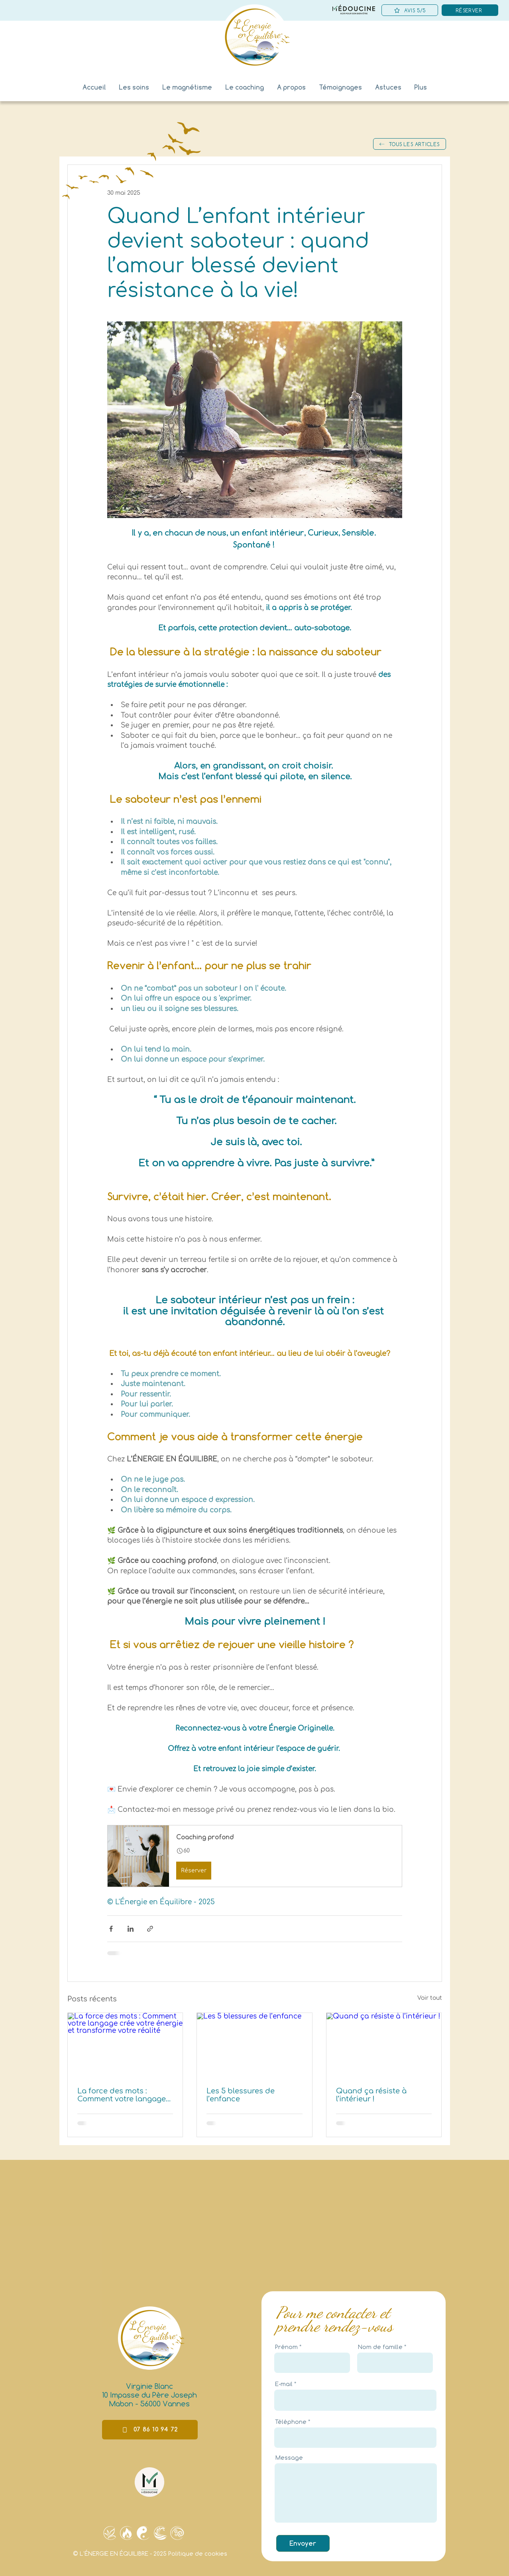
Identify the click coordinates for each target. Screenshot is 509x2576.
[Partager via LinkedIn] (130, 1928)
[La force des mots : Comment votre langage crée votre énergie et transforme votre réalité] (125, 2045)
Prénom (286, 2347)
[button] (340, 87)
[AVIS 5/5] (409, 10)
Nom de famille (380, 2347)
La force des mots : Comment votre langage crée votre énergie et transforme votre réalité (121, 2095)
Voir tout (429, 1998)
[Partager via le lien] (150, 1928)
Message (289, 2458)
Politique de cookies (197, 2553)
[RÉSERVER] (470, 10)
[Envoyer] (303, 2543)
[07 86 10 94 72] (150, 2429)
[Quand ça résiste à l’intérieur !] (384, 2045)
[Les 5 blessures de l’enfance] (254, 2045)
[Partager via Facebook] (111, 1928)
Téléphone (291, 2422)
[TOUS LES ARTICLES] (409, 144)
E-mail (284, 2384)
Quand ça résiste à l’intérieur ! (371, 2095)
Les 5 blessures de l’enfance (240, 2095)
